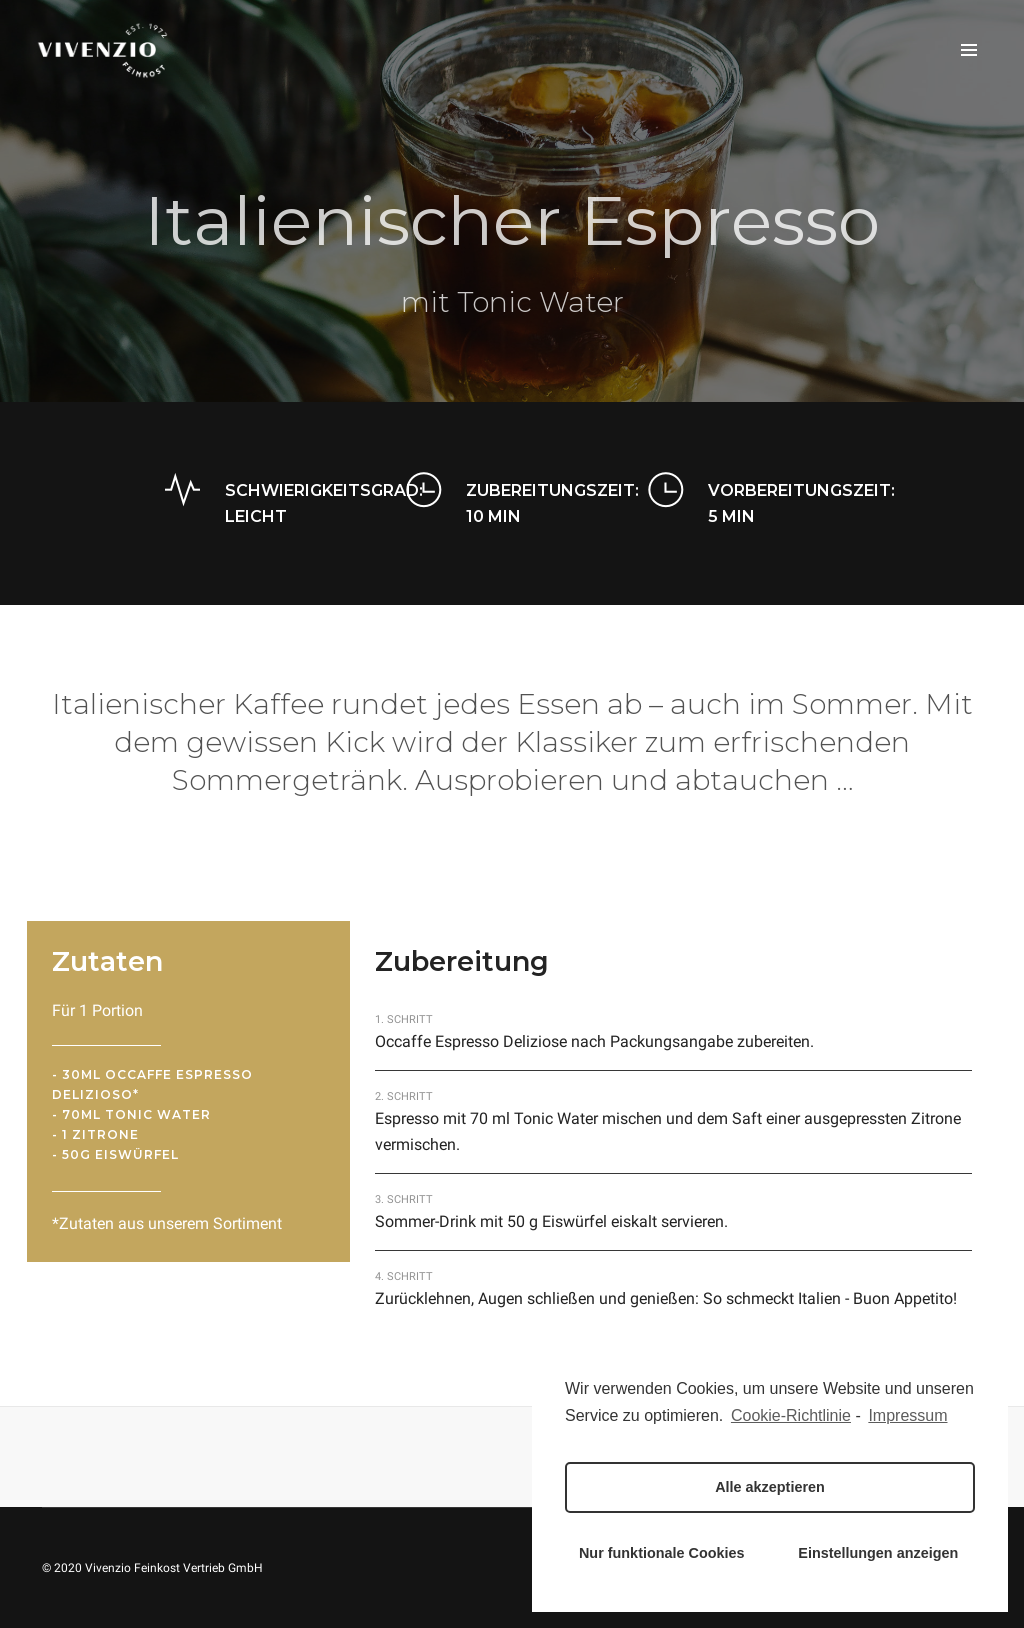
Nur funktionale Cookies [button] (662, 1553)
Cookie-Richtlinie (791, 1415)
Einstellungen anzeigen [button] (878, 1553)
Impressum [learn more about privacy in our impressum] (907, 1415)
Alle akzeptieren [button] (770, 1487)
